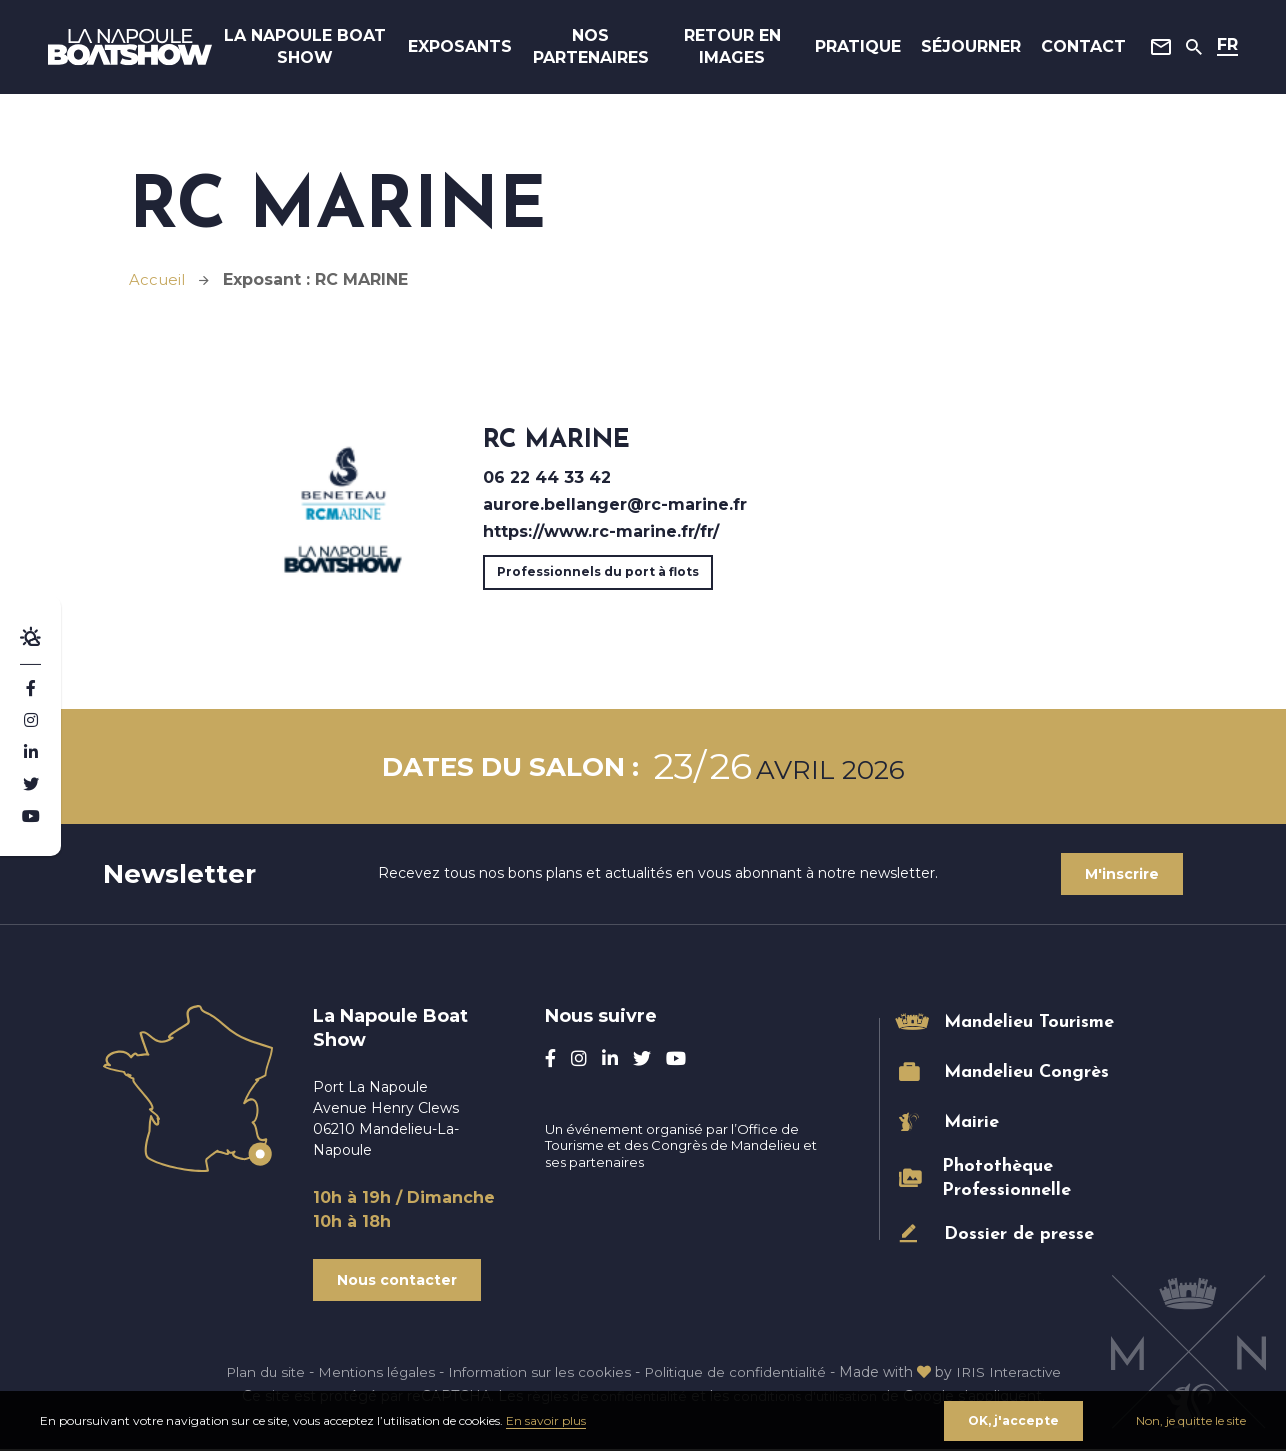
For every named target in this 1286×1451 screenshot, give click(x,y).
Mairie (971, 1122)
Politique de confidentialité (738, 1374)
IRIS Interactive (1016, 1374)
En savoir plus (546, 1419)
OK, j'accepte (1012, 1419)
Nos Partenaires (592, 49)
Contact (1071, 49)
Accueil (158, 279)
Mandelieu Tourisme (1029, 1022)
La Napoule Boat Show (315, 49)
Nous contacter (398, 1281)
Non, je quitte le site (1191, 1419)
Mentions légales (370, 1374)
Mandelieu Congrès (1026, 1072)
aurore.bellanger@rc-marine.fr (615, 504)
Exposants (462, 49)
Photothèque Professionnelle (1006, 1178)
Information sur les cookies (537, 1374)
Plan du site (257, 1374)
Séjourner (959, 49)
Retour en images (726, 49)
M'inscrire (1121, 874)
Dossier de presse (1019, 1234)
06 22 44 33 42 (547, 477)
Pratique (846, 49)
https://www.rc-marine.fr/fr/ (601, 531)
